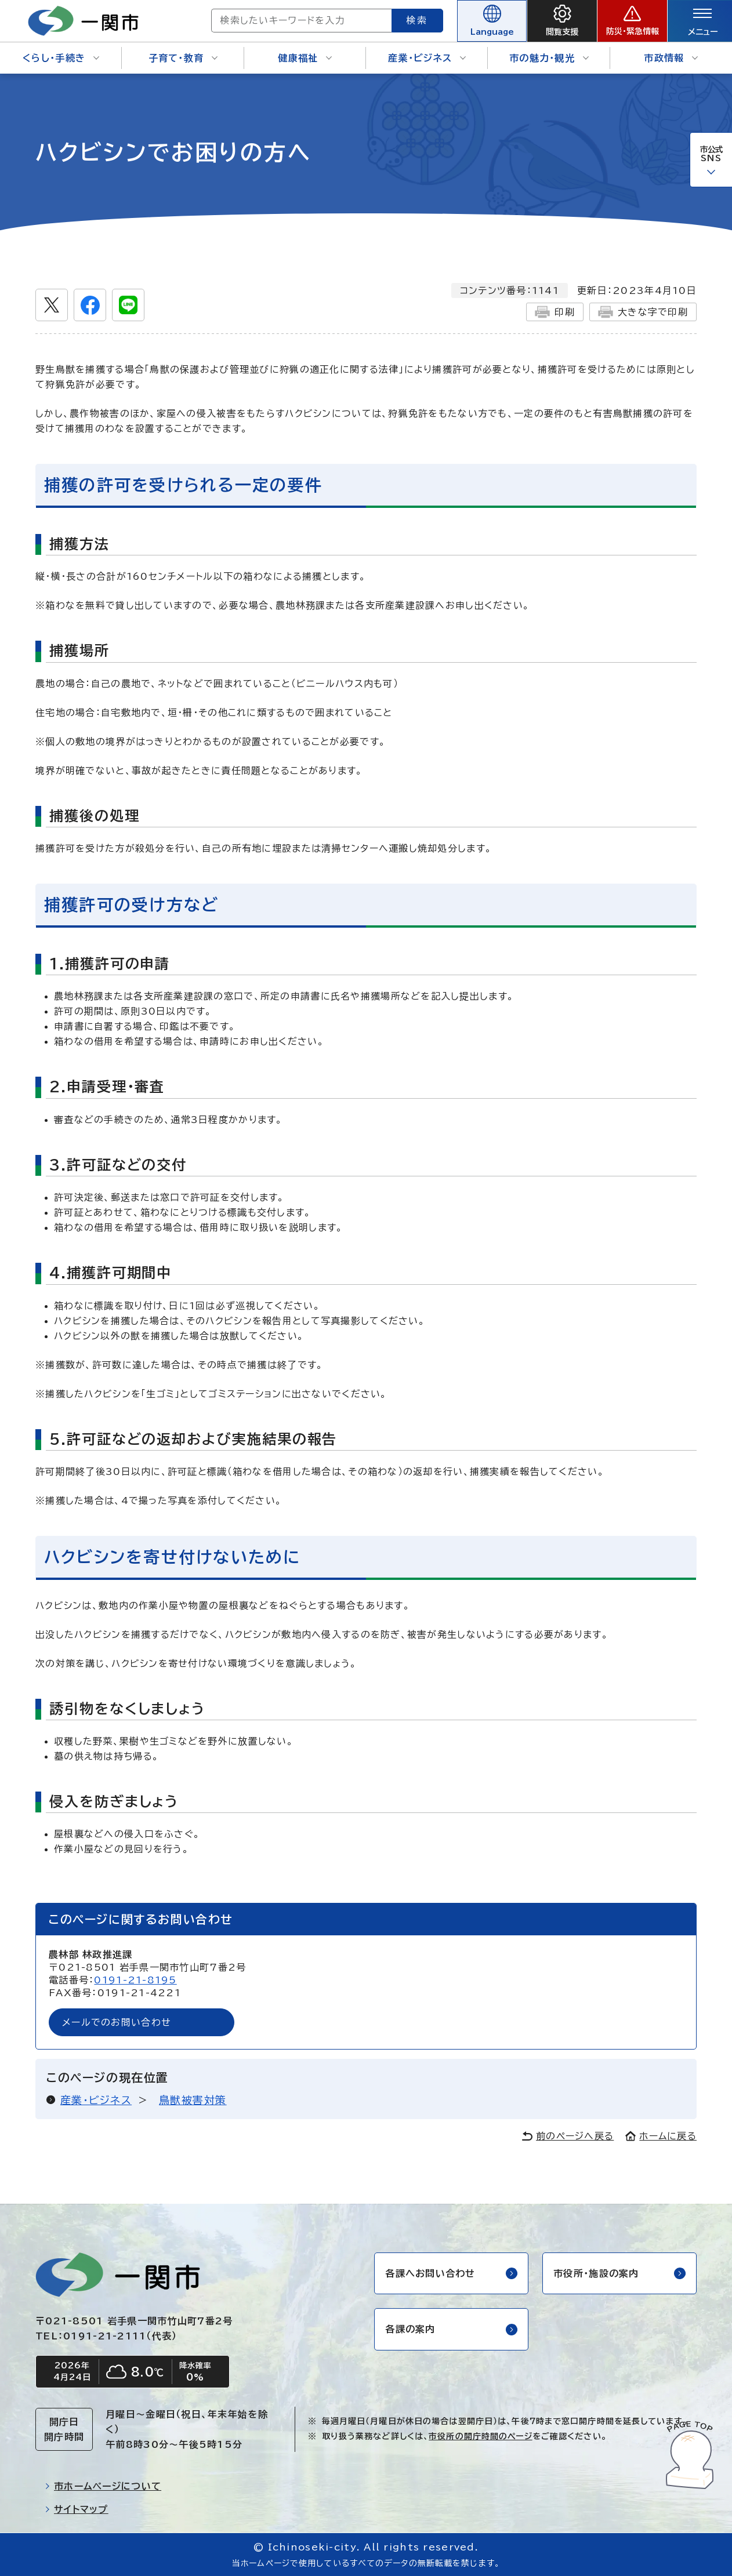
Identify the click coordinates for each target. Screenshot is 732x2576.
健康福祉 (305, 58)
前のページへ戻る (568, 2136)
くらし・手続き (61, 58)
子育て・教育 (183, 58)
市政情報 (671, 58)
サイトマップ (76, 2509)
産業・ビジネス (427, 58)
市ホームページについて (103, 2486)
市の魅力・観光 (549, 58)
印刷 (555, 311)
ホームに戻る (661, 2136)
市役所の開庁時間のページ (480, 2436)
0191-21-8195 (135, 1980)
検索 (417, 20)
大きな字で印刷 (643, 311)
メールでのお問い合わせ (116, 2022)
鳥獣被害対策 (193, 2100)
